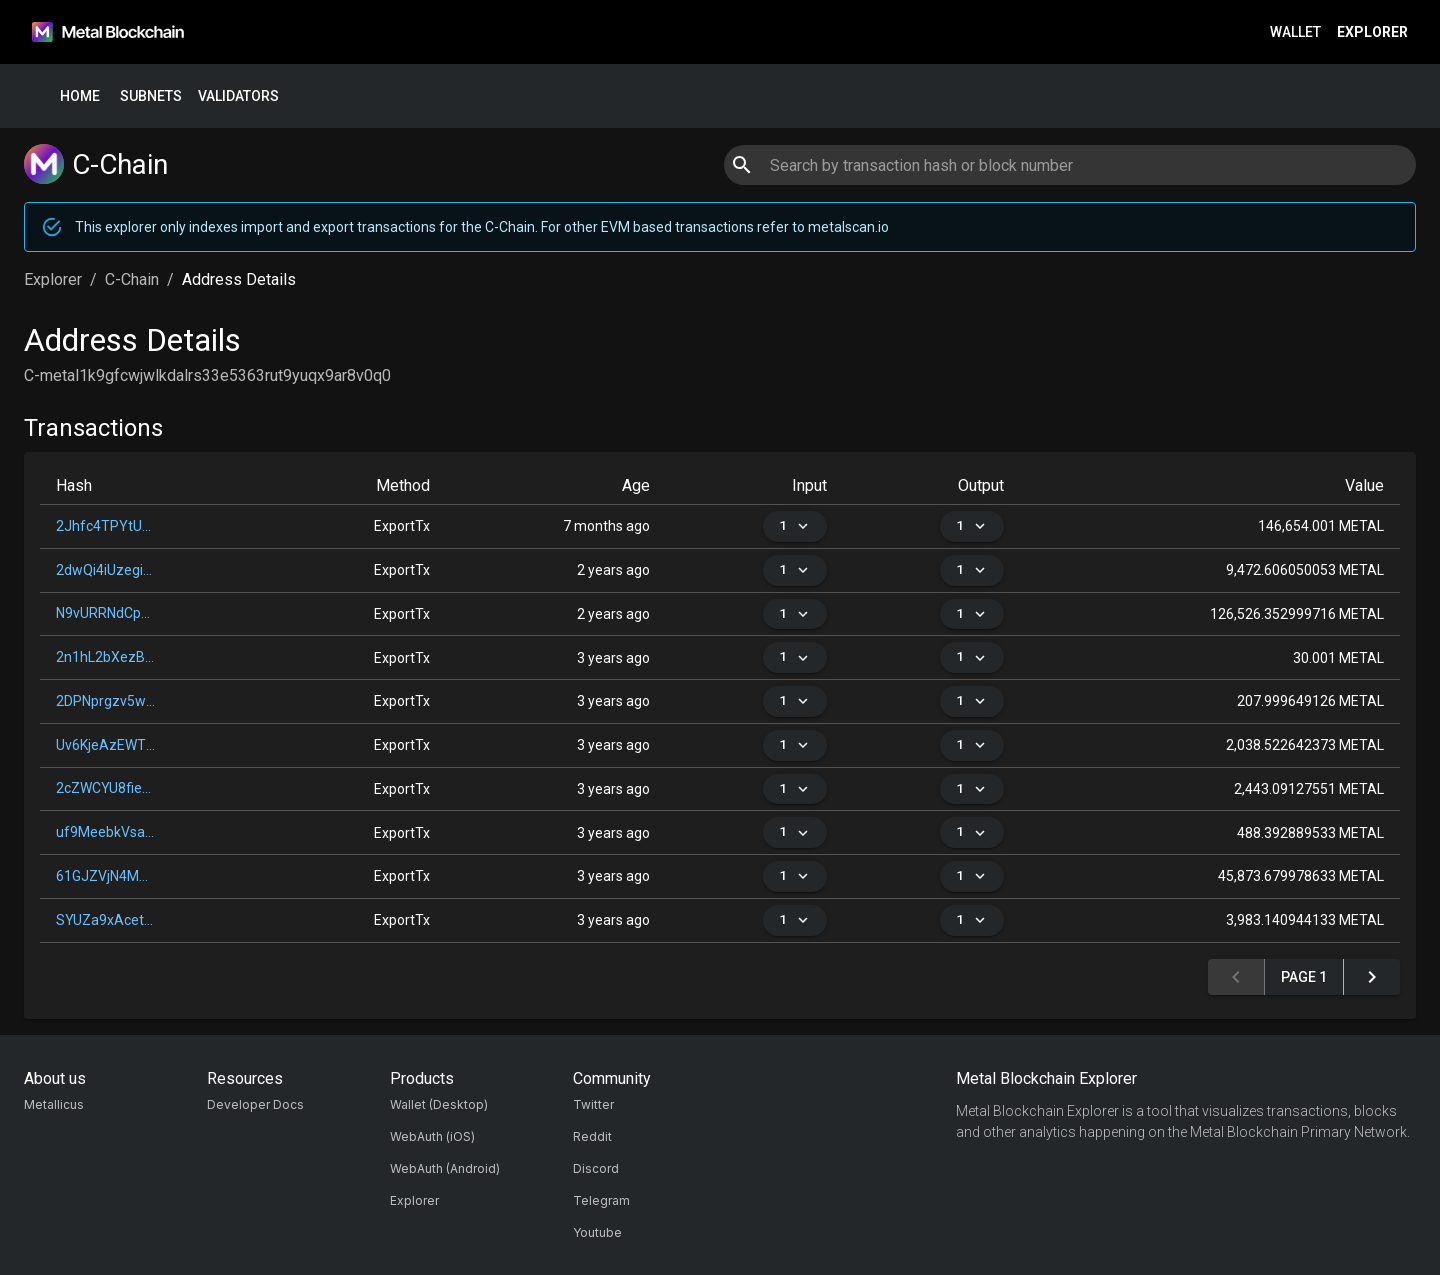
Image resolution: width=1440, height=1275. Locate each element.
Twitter (593, 1104)
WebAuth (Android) (445, 1168)
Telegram (601, 1200)
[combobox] (1069, 165)
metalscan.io (848, 227)
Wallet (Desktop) (439, 1104)
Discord (596, 1168)
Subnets (151, 96)
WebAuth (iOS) (432, 1136)
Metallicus (54, 1104)
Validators (238, 96)
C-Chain (132, 279)
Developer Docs (255, 1104)
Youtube (597, 1232)
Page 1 (1304, 977)
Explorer (1372, 32)
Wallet (1295, 32)
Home (80, 96)
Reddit (592, 1136)
